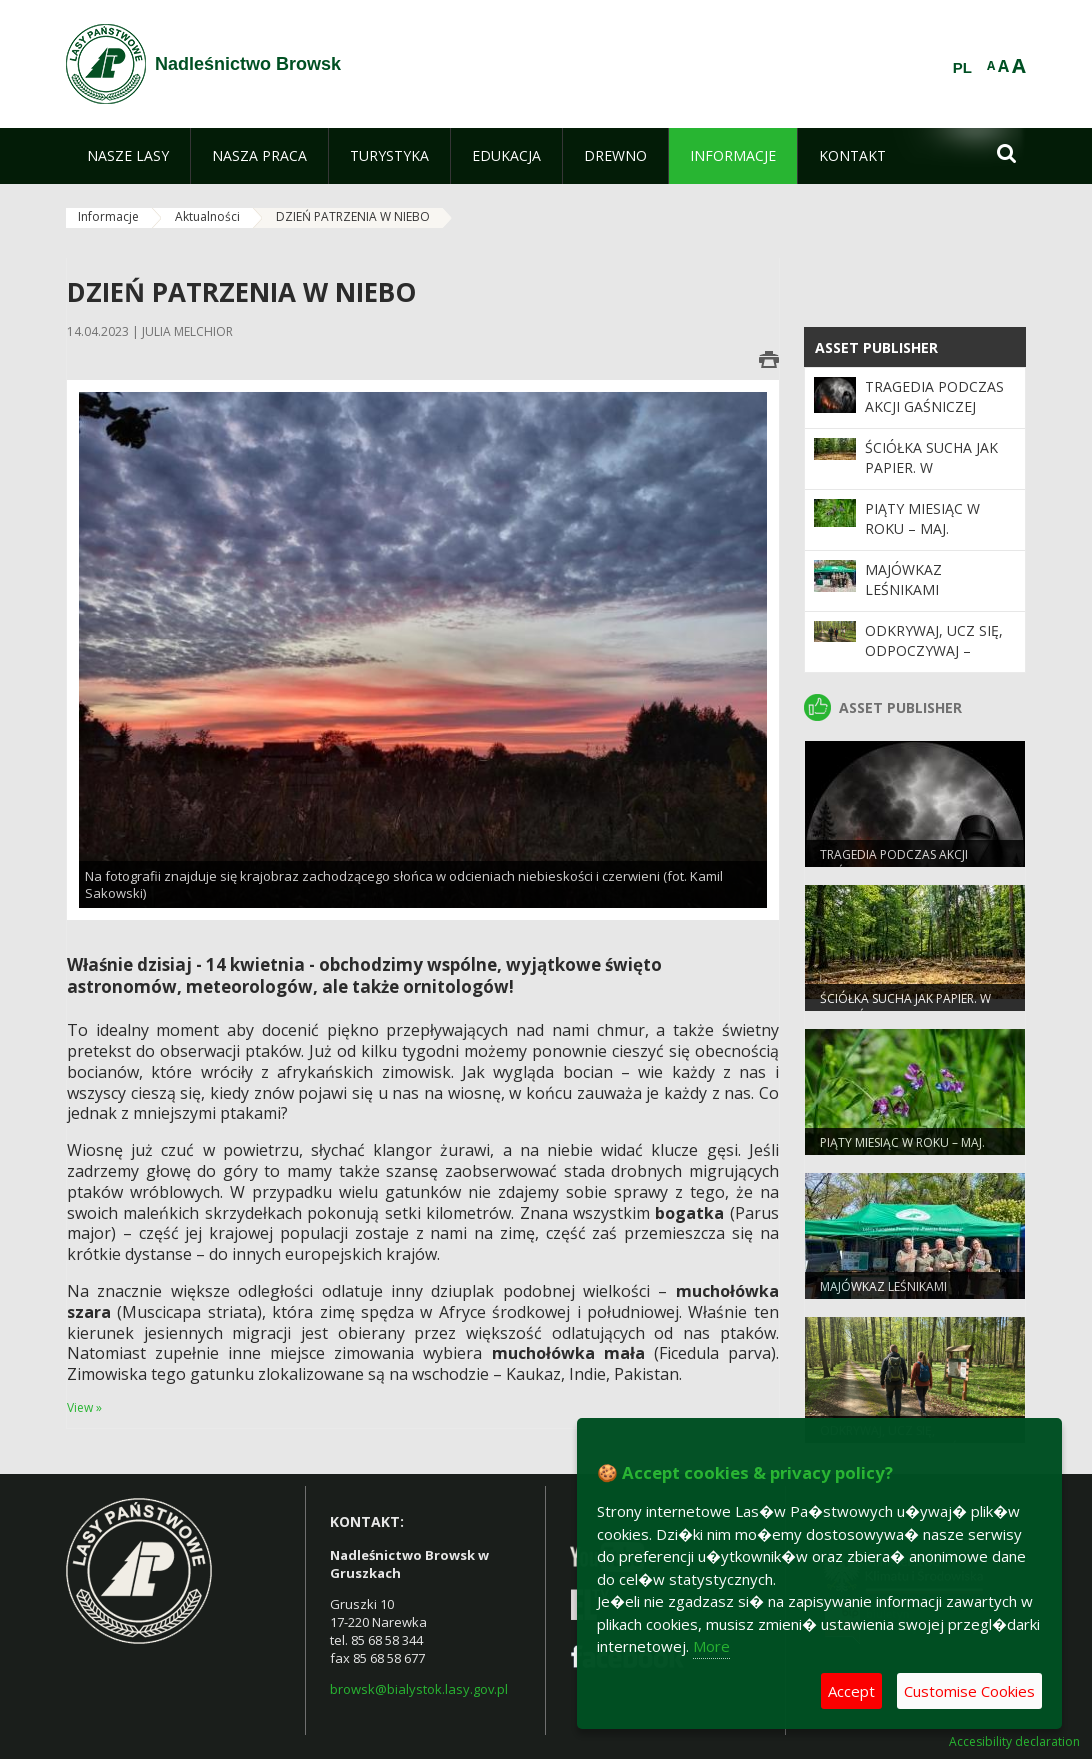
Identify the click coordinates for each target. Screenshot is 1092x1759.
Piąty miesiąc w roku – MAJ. (922, 518)
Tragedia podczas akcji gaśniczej (934, 396)
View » (84, 1407)
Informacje (108, 216)
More (711, 1646)
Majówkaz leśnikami (903, 579)
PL (962, 68)
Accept (851, 1691)
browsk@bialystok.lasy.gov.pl (419, 1689)
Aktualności (207, 216)
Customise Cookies (969, 1691)
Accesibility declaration (1014, 1742)
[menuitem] (128, 156)
